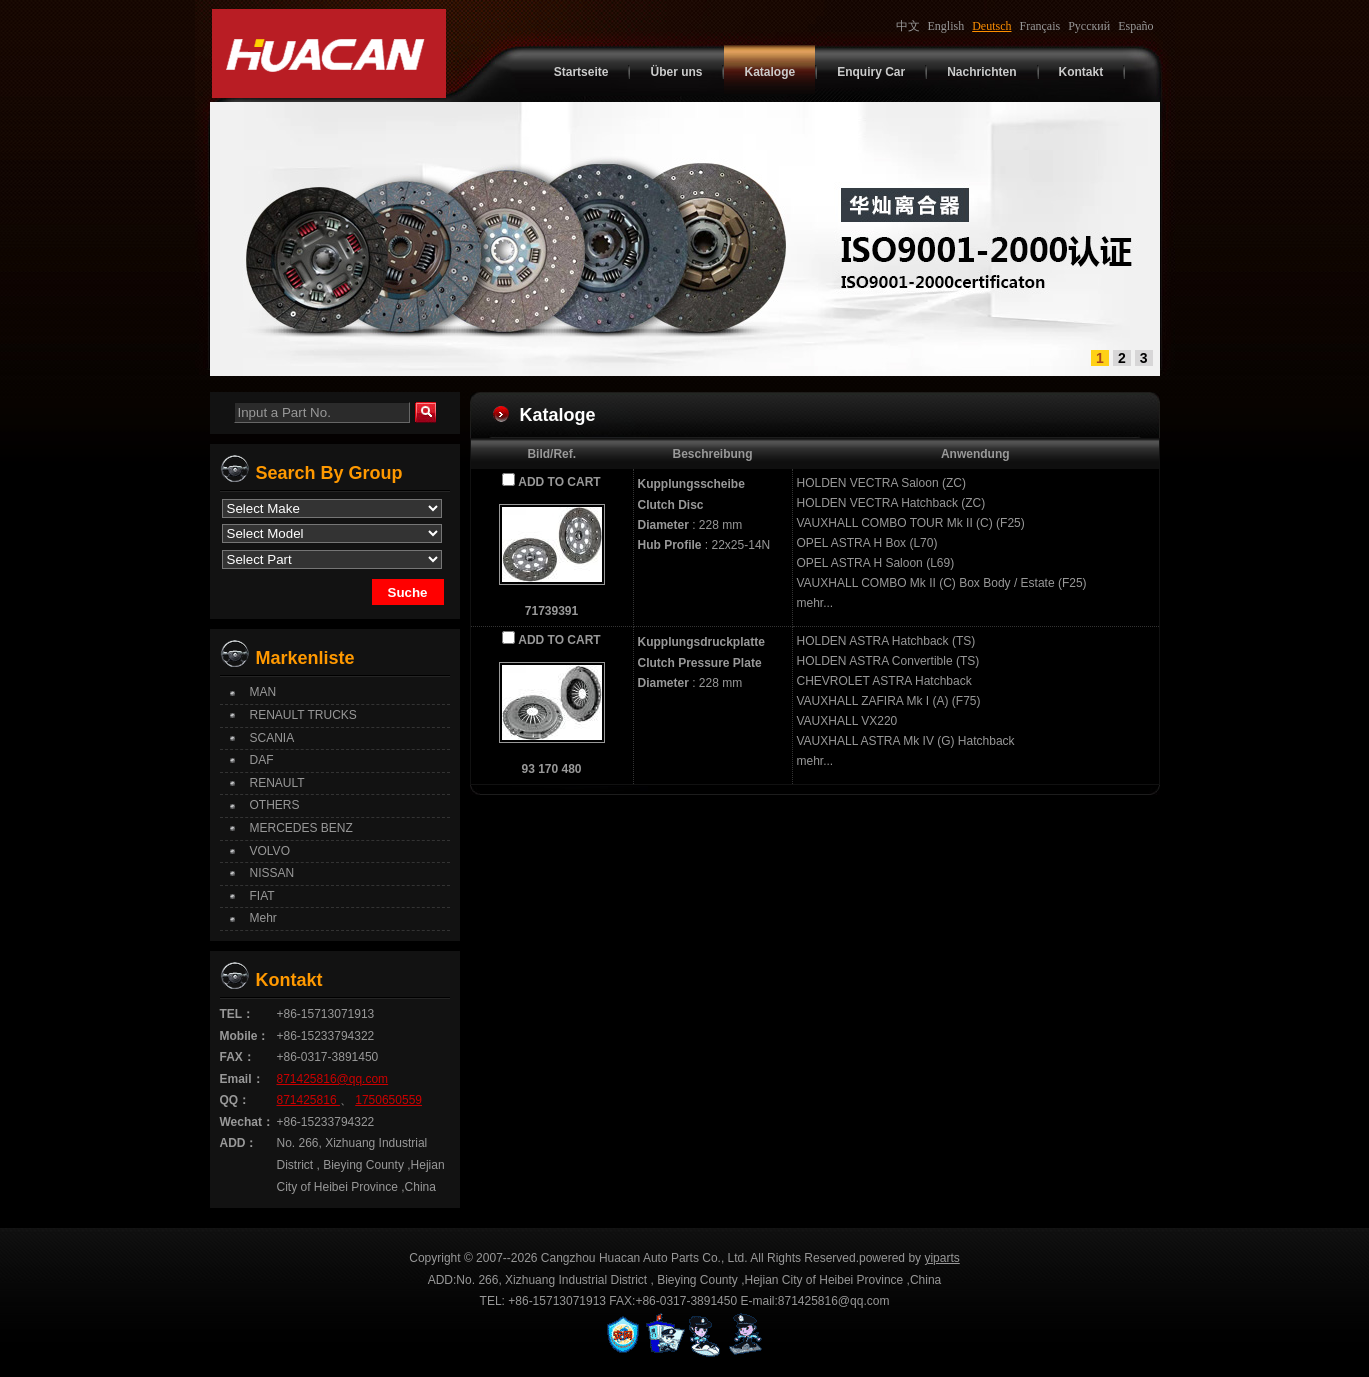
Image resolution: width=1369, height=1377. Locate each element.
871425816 (308, 1100)
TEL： (237, 1014)
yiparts (941, 1258)
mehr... (815, 603)
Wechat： (247, 1122)
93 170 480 (551, 769)
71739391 (551, 611)
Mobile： (245, 1036)
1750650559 (388, 1100)
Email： (242, 1079)
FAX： (237, 1057)
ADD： (239, 1143)
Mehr (263, 918)
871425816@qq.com (333, 1079)
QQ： (235, 1100)
